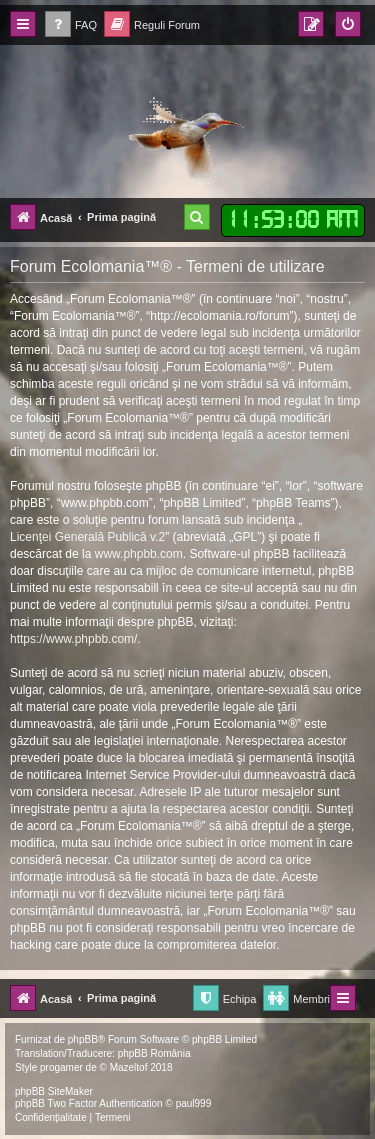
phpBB (83, 1039)
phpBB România (154, 1053)
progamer (61, 1067)
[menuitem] (71, 25)
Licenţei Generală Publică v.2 (87, 537)
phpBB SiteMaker (54, 1091)
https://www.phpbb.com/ (73, 639)
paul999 (194, 1103)
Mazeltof (129, 1067)
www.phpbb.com (139, 554)
